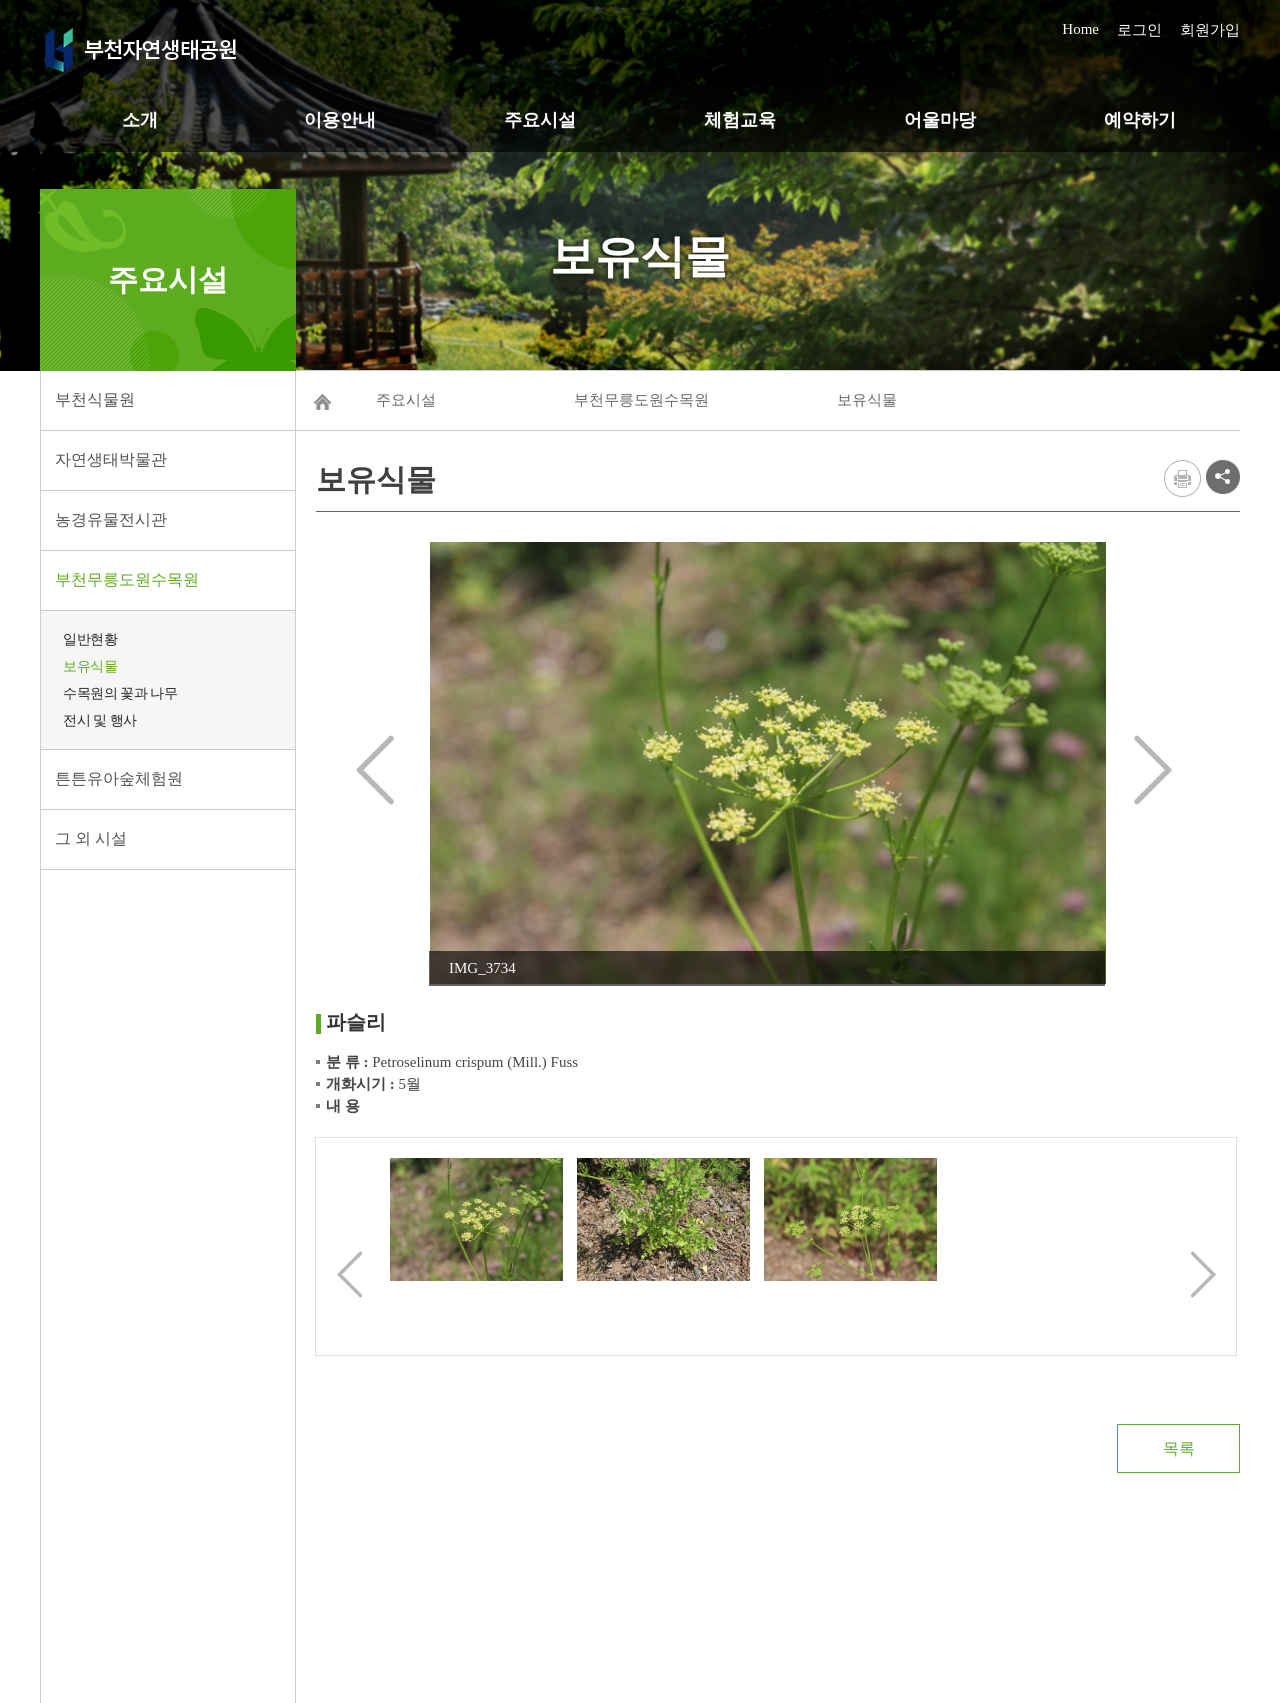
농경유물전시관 (111, 519)
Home (1080, 29)
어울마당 (940, 120)
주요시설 (540, 120)
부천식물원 (95, 399)
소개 (140, 120)
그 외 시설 (91, 838)
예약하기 (1140, 120)
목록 (1179, 1448)
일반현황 (90, 639)
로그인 (1139, 30)
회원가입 (1210, 30)
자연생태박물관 (111, 459)
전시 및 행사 (100, 720)
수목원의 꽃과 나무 (120, 693)
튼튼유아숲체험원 (119, 778)
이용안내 (340, 120)
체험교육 (740, 120)
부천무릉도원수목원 (127, 579)
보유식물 (90, 666)
